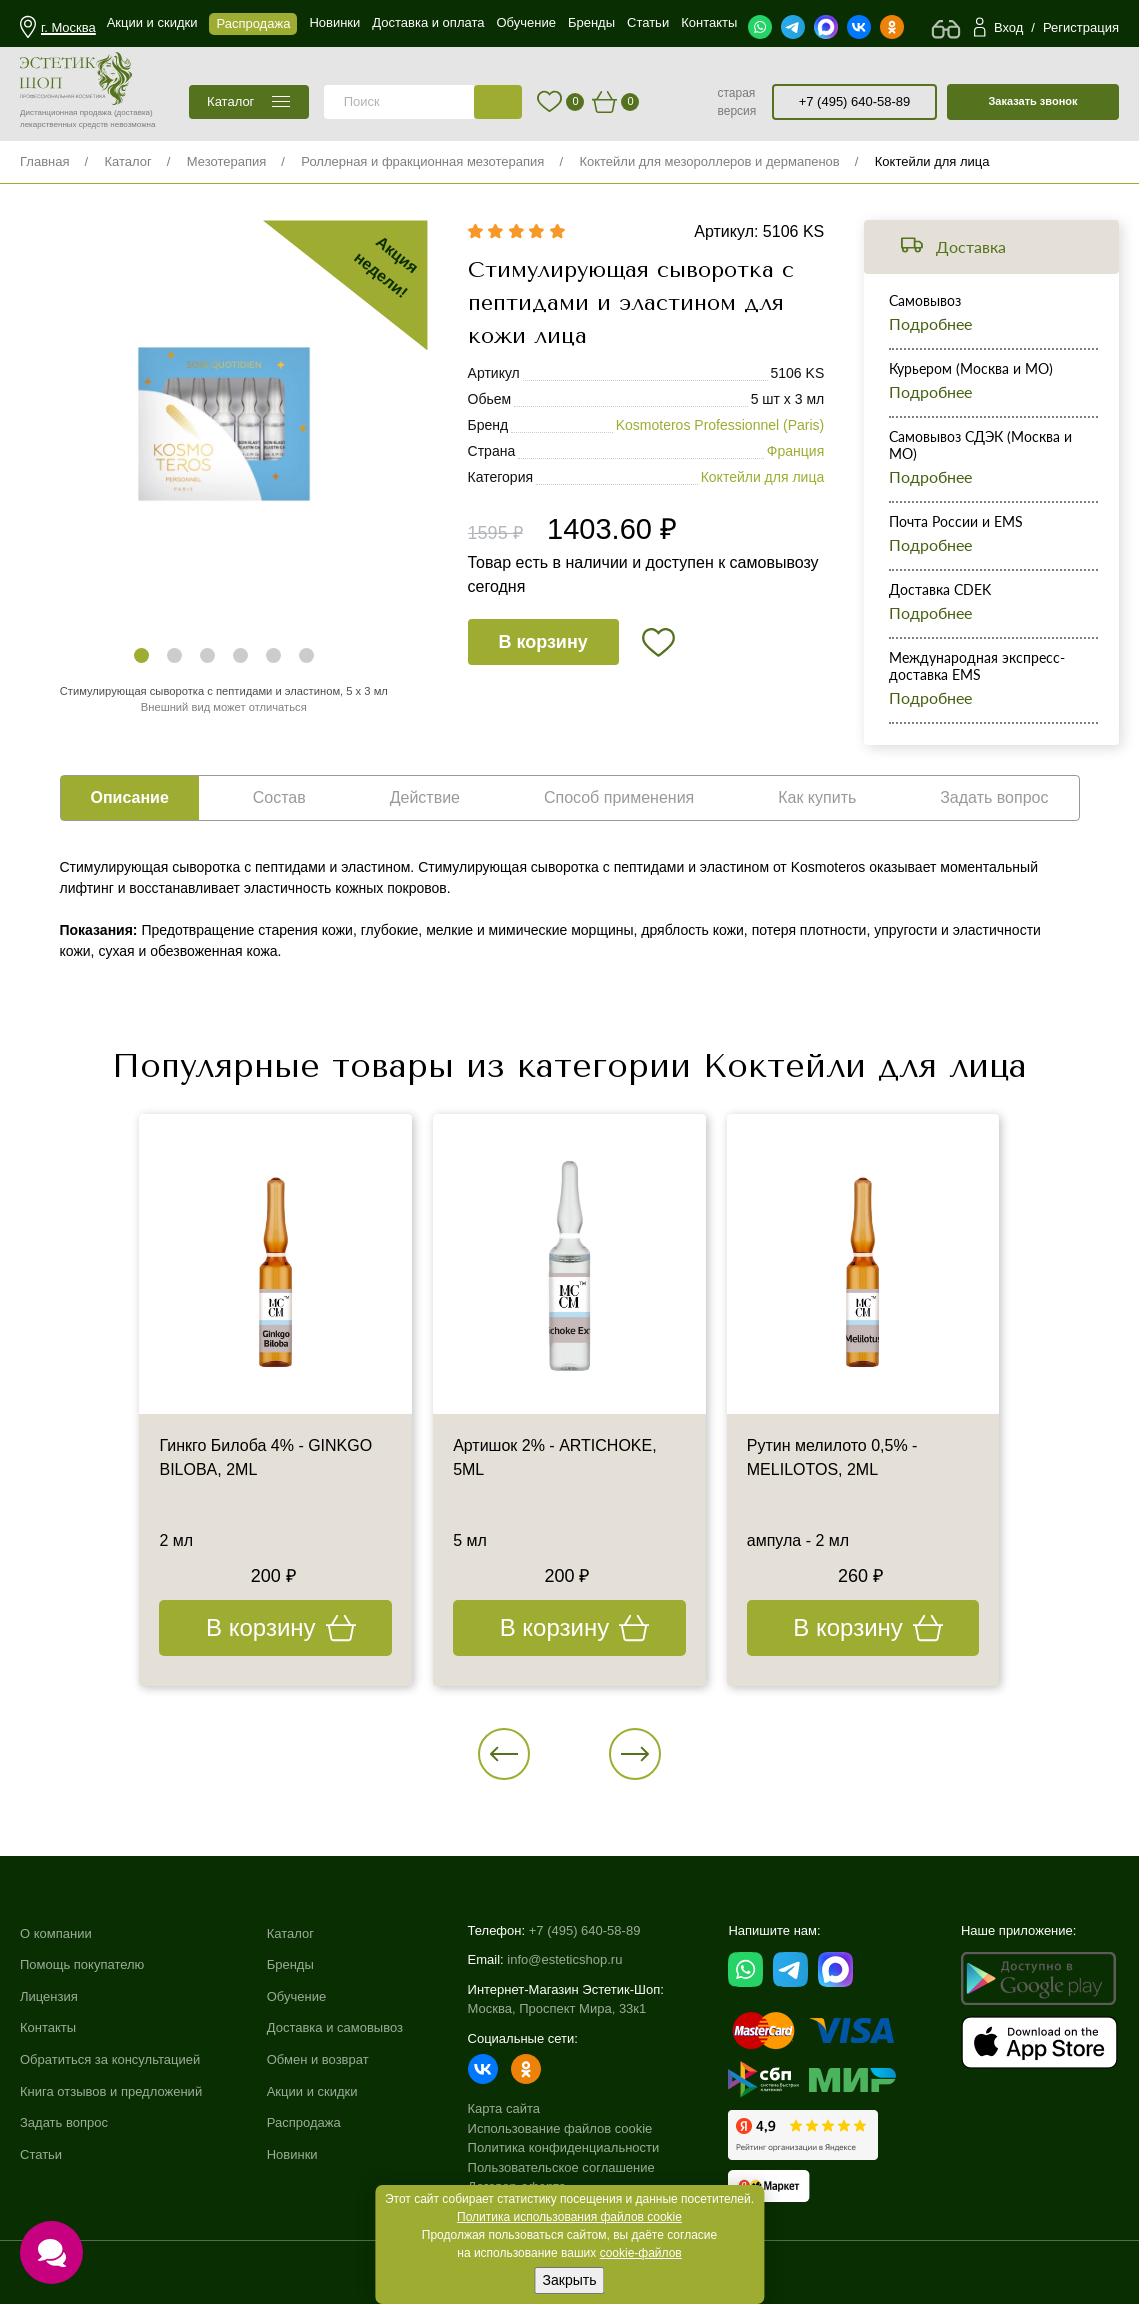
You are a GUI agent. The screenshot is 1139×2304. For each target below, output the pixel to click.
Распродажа (304, 2122)
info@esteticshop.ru (564, 1959)
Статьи (41, 2154)
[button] (141, 655)
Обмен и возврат (318, 2059)
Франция (795, 451)
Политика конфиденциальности (564, 2147)
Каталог (127, 161)
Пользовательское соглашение (561, 2167)
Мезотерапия (227, 161)
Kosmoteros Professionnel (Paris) (720, 425)
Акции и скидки (312, 2091)
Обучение (296, 1996)
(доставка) (133, 112)
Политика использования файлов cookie (569, 2217)
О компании (56, 1933)
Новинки (292, 2154)
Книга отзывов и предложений (111, 2091)
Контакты (48, 2027)
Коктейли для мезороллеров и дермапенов (709, 161)
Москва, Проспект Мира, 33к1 (557, 2008)
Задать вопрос (64, 2122)
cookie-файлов (641, 2253)
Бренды (290, 1964)
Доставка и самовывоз (335, 2027)
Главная (44, 161)
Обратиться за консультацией (110, 2059)
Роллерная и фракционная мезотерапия (422, 161)
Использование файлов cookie (560, 2128)
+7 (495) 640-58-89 (855, 101)
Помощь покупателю (82, 1964)
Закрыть (570, 2280)
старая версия (736, 102)
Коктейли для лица (932, 161)
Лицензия (49, 1996)
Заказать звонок (1032, 101)
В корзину (542, 642)
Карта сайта (504, 2108)
